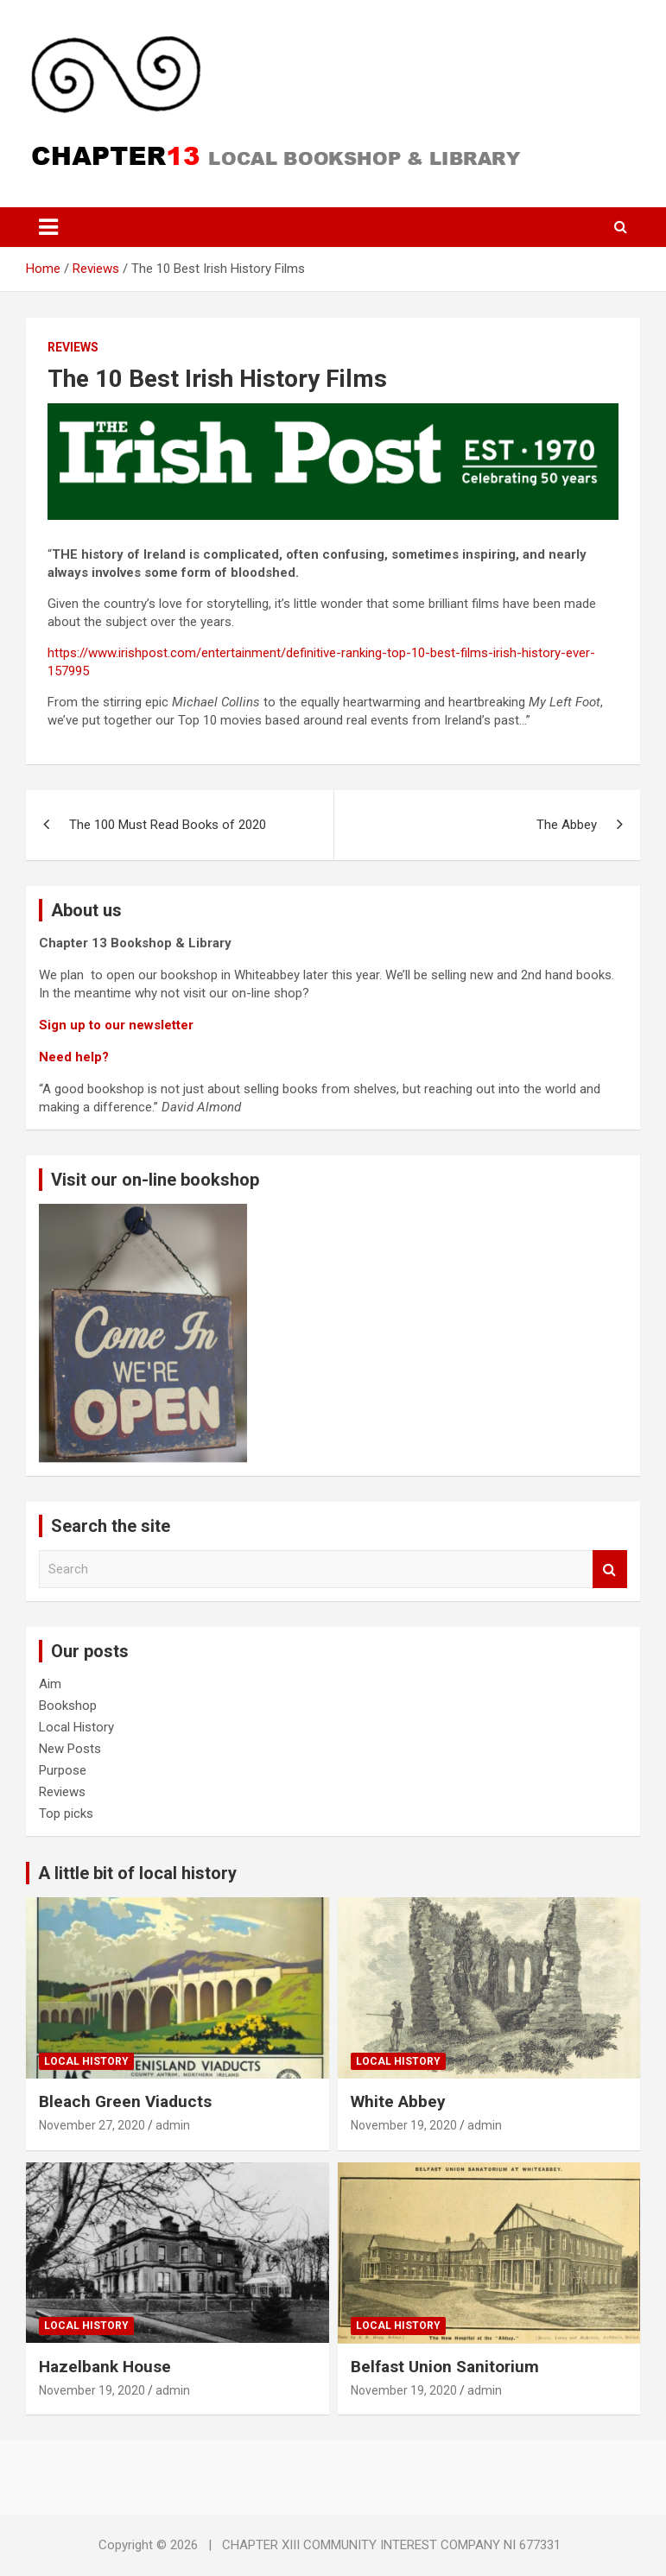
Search (610, 1569)
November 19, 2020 (404, 2125)
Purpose (62, 1770)
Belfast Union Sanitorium (445, 2367)
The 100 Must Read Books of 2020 (167, 824)
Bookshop (68, 1705)
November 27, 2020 (92, 2125)
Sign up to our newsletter (116, 1025)
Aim (50, 1684)
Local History (76, 1727)
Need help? (75, 1057)
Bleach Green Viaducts (125, 2101)
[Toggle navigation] (48, 227)
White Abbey (398, 2101)
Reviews (73, 347)
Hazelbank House (105, 2367)
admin (172, 2125)
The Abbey (566, 824)
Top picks (66, 1813)
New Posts (70, 1748)
